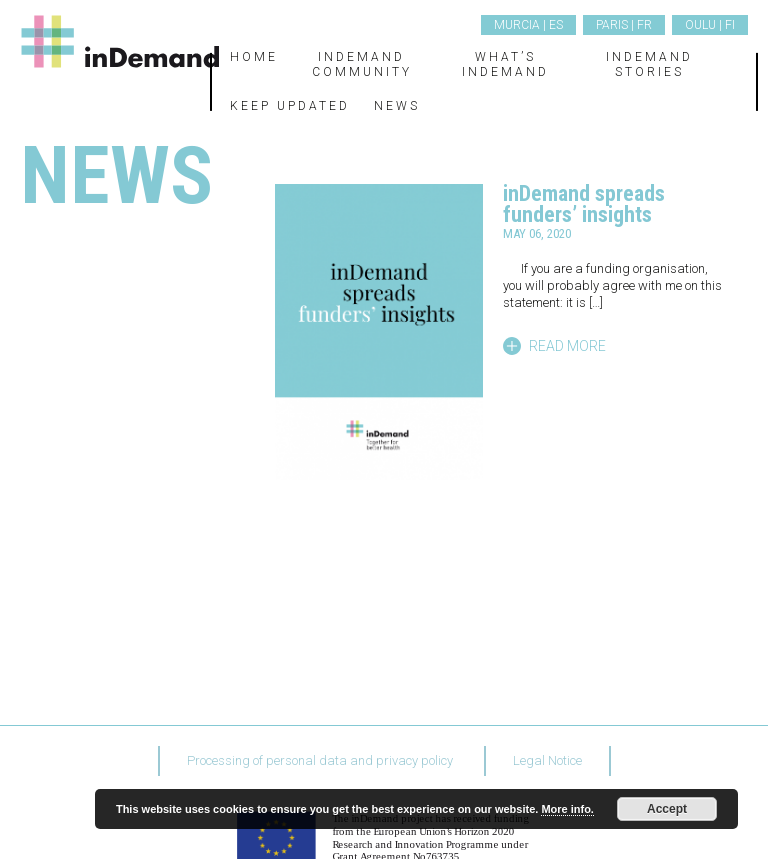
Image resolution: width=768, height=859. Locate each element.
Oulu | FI (710, 25)
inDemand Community (362, 64)
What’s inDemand (505, 64)
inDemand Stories (649, 64)
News (397, 106)
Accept (667, 809)
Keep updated (290, 106)
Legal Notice (547, 760)
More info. (567, 809)
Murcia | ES (528, 25)
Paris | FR (624, 25)
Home (254, 57)
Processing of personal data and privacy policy (320, 760)
